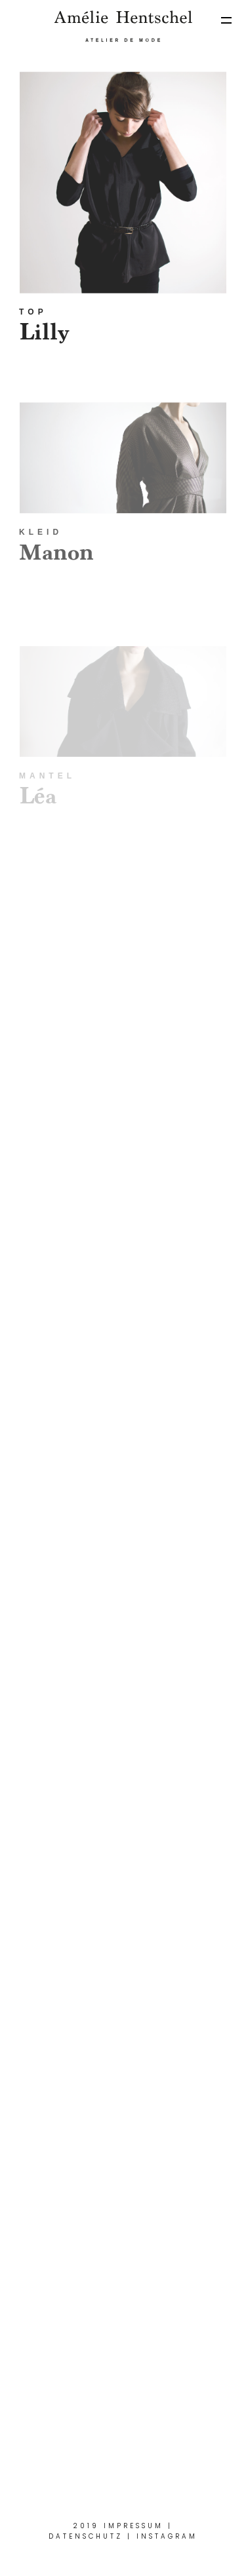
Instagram (166, 2536)
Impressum (133, 2526)
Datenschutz (86, 2536)
